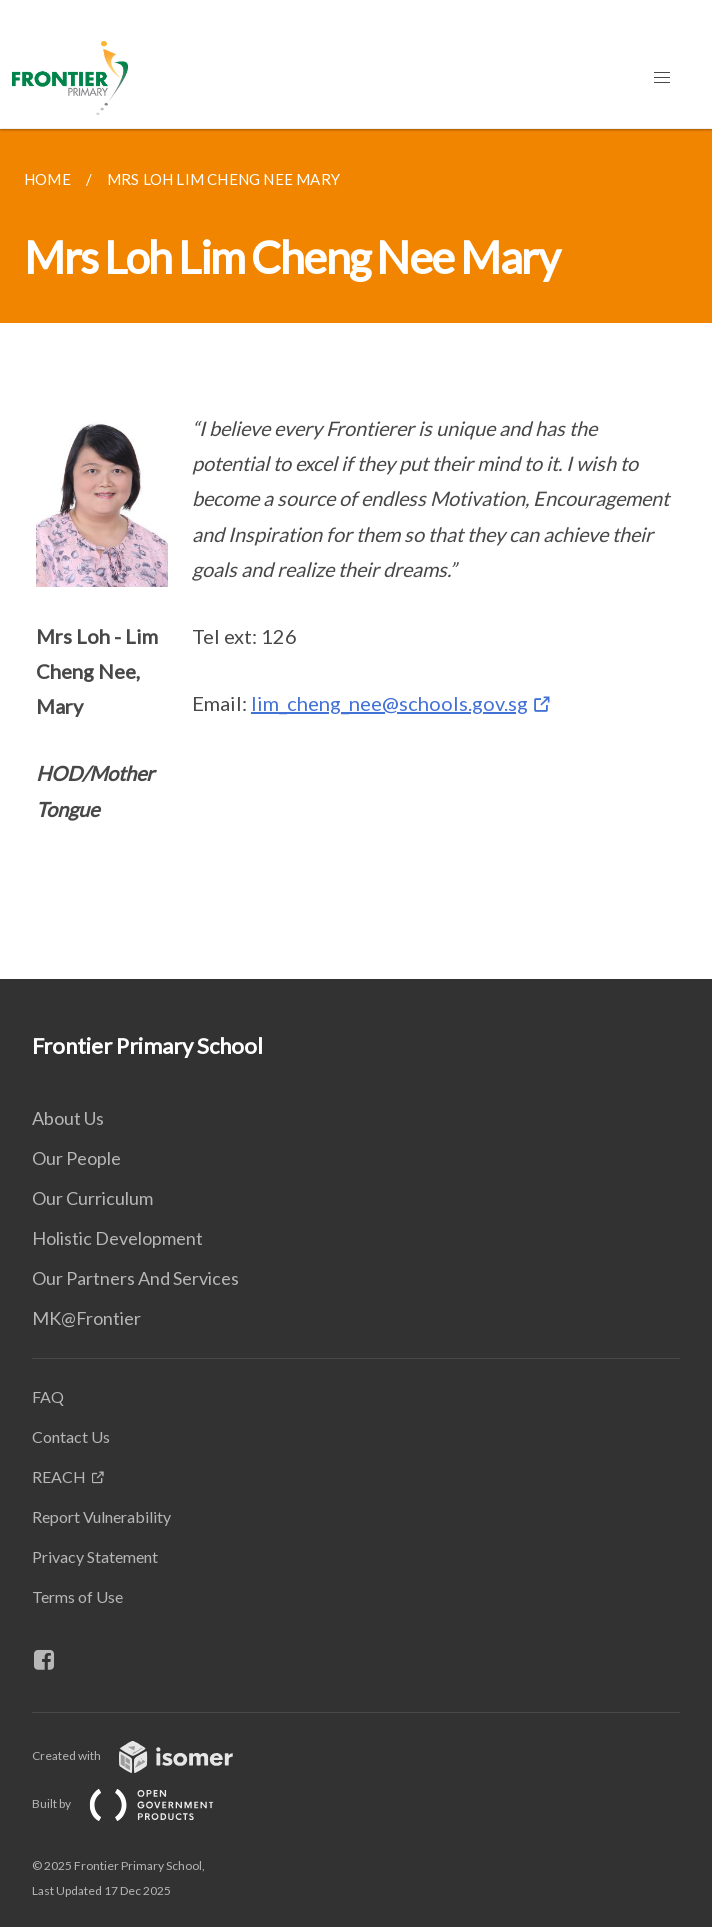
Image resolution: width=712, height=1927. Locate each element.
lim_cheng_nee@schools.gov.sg (389, 703)
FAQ (48, 1396)
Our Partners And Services (135, 1278)
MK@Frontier (86, 1318)
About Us (68, 1118)
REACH (59, 1476)
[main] (356, 554)
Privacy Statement (95, 1556)
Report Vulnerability (101, 1516)
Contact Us (71, 1436)
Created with (148, 1755)
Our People (76, 1158)
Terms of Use (77, 1596)
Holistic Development (117, 1238)
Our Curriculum (92, 1198)
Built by (139, 1803)
